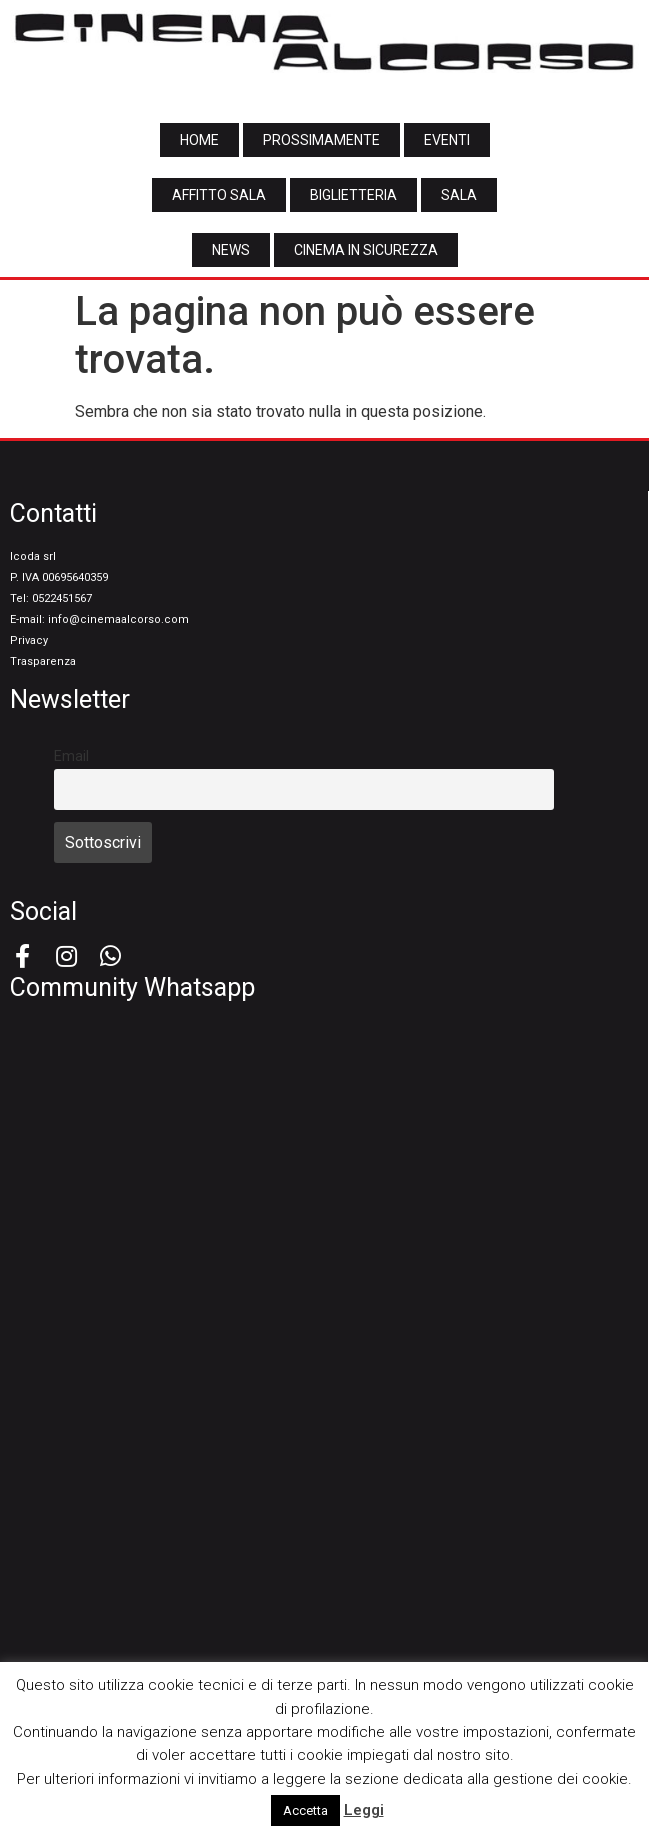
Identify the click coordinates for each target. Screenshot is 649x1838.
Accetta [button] (305, 1810)
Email (71, 756)
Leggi (364, 1810)
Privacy (29, 640)
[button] (199, 140)
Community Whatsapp (132, 987)
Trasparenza (43, 661)
